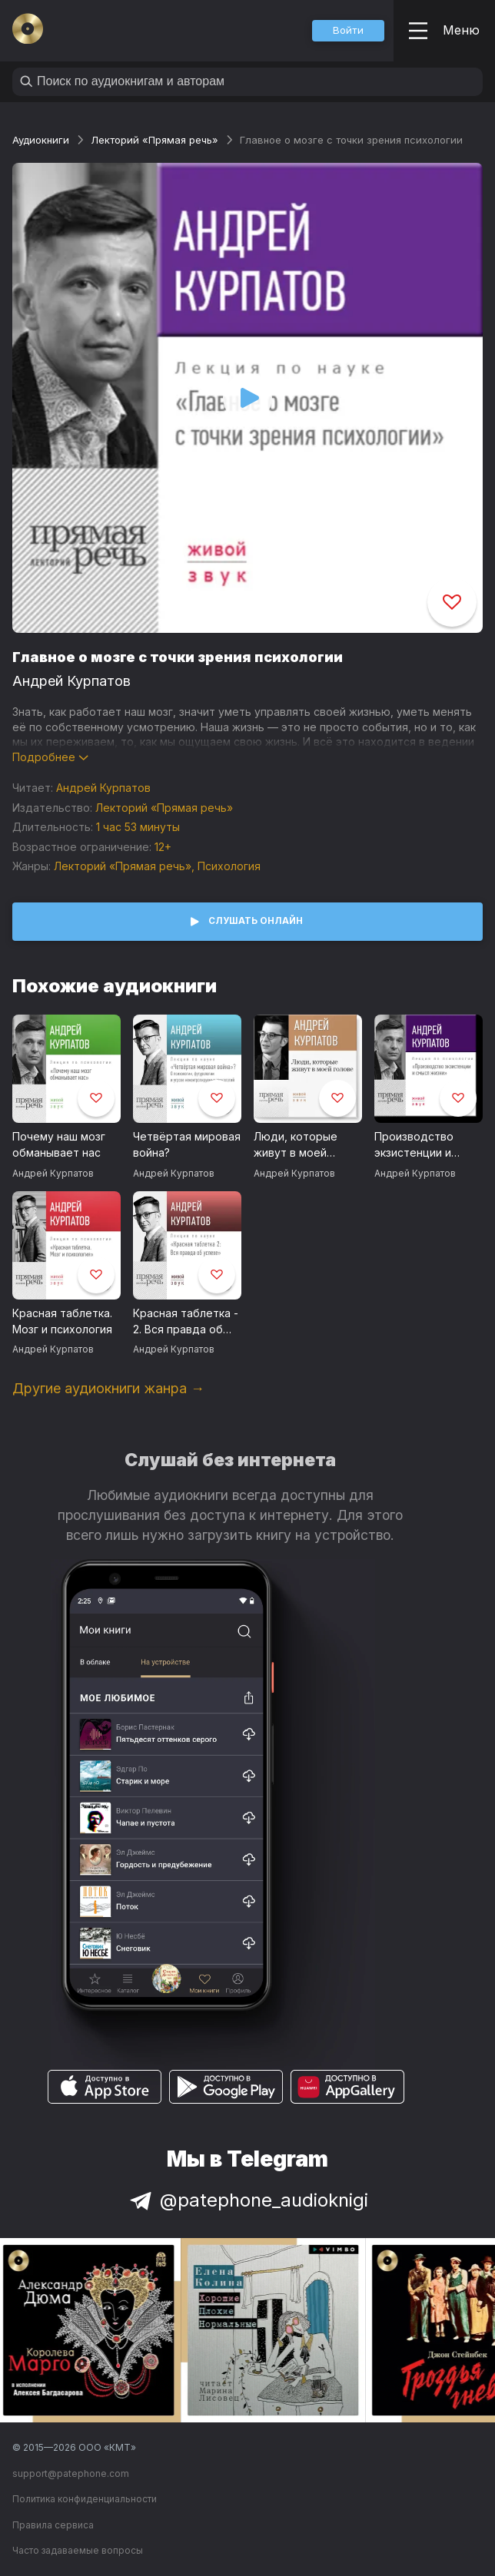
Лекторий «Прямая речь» (154, 140)
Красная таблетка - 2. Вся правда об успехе (185, 1321)
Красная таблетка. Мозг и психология (62, 1321)
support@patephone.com (70, 2473)
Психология (229, 865)
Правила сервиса (53, 2525)
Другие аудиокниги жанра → (108, 1388)
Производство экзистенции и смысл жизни (413, 1145)
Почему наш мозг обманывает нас (58, 1144)
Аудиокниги (40, 140)
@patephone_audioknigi (247, 2200)
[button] (348, 30)
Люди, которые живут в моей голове (295, 1145)
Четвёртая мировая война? (187, 1144)
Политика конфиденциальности (84, 2499)
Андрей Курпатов (71, 681)
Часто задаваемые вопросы (77, 2550)
